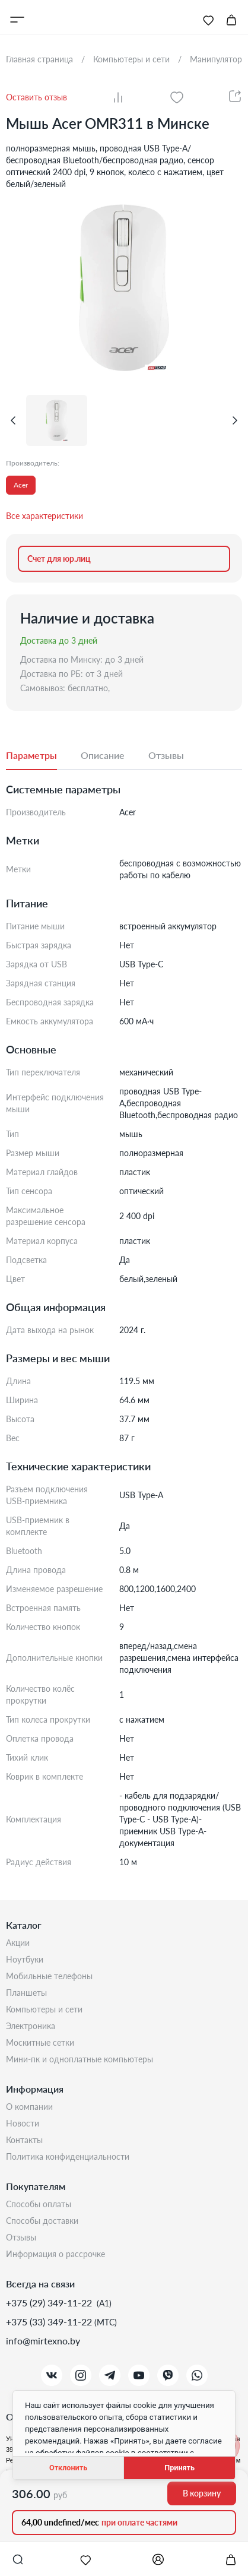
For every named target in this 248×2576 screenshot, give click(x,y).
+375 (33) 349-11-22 (50, 2321)
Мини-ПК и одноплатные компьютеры (79, 2059)
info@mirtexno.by (43, 2340)
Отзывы (21, 2237)
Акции (18, 1943)
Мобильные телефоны (49, 1976)
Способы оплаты (38, 2204)
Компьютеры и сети (44, 2009)
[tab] (43, 756)
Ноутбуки (24, 1959)
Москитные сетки (40, 2042)
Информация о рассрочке (55, 2254)
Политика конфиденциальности (67, 2156)
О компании (29, 2107)
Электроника (30, 2026)
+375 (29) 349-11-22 (50, 2302)
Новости (22, 2123)
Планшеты (26, 1993)
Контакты (24, 2140)
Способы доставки (42, 2221)
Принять (179, 2467)
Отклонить (68, 2467)
